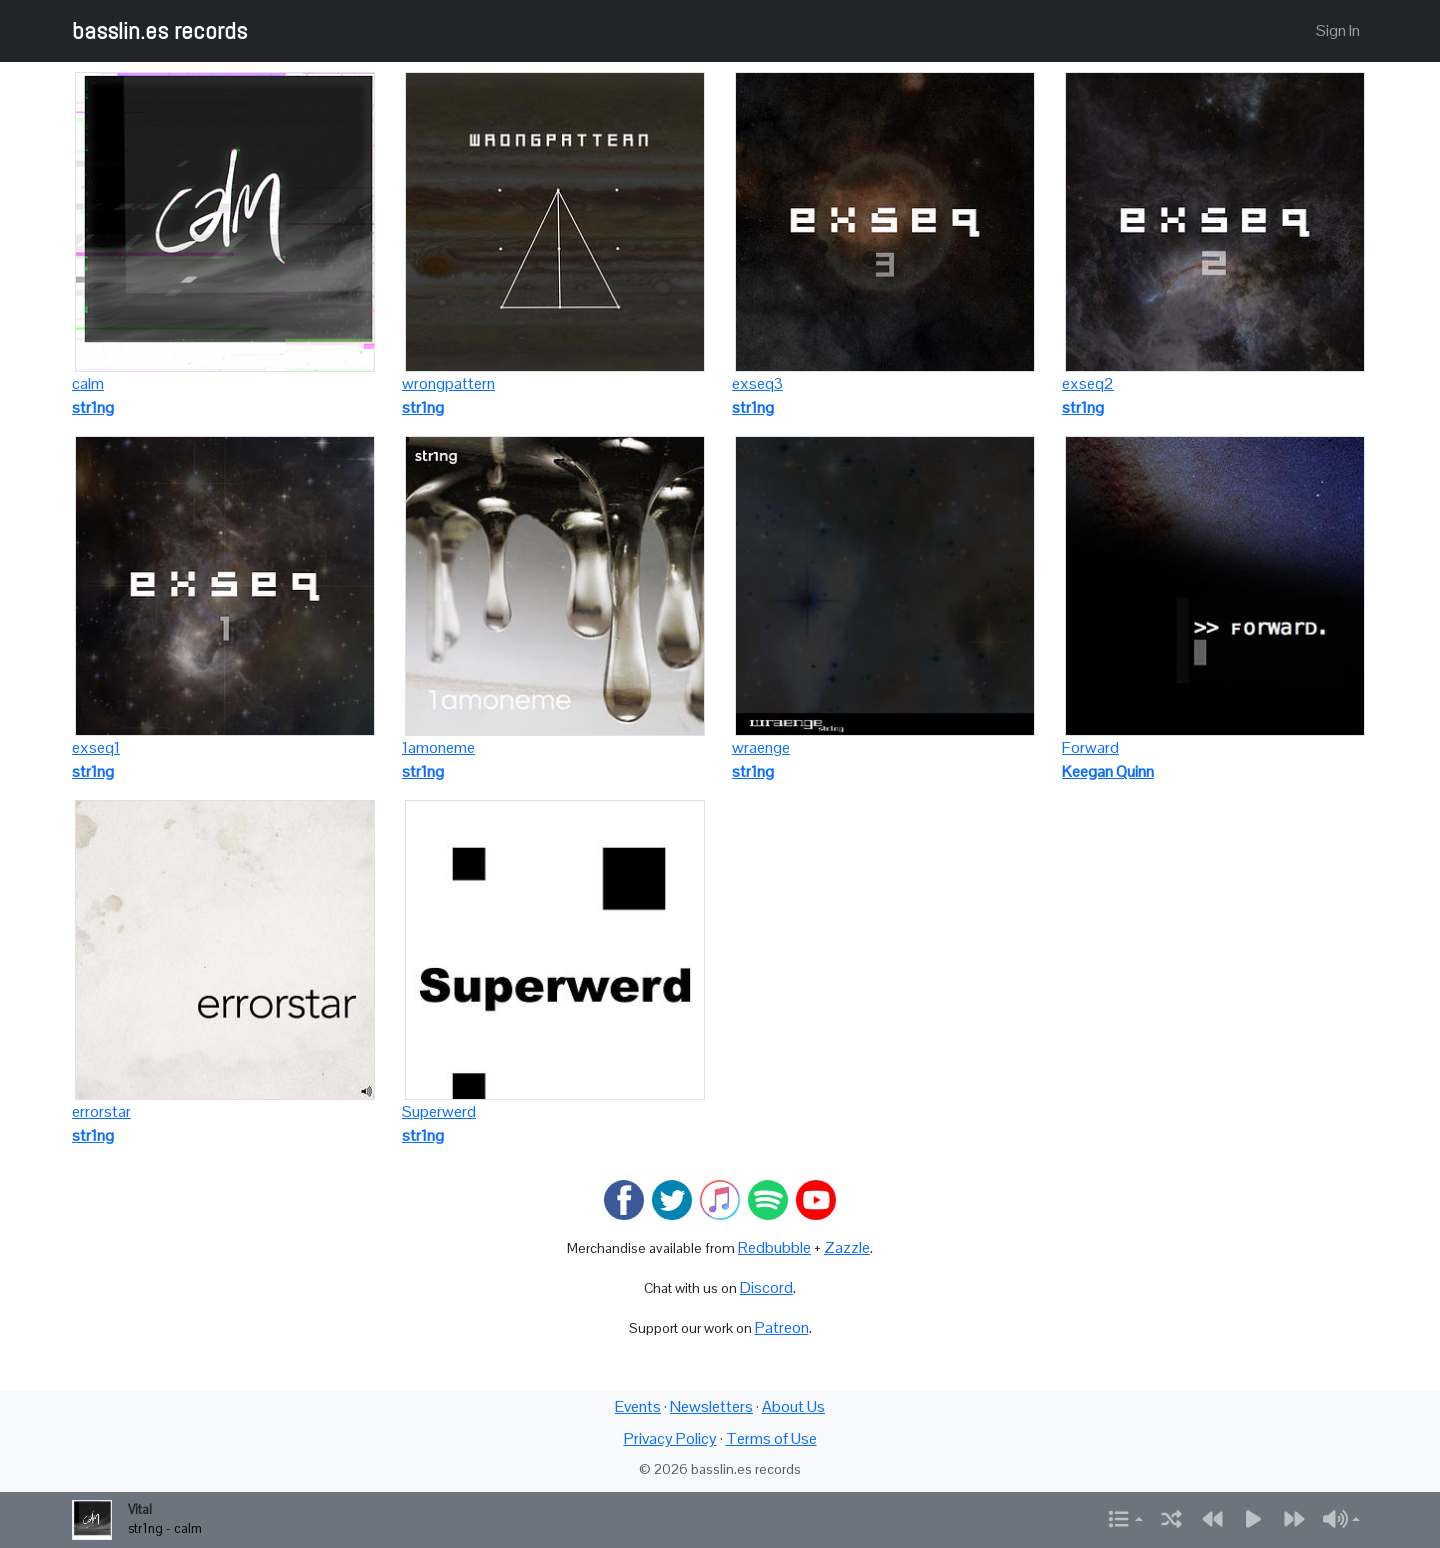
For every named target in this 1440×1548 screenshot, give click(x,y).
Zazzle (847, 1247)
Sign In (1338, 30)
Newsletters (711, 1406)
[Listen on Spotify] (768, 1198)
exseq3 (757, 383)
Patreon (782, 1327)
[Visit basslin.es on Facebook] (624, 1198)
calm (88, 383)
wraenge (761, 747)
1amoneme (438, 747)
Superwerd (439, 1111)
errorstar (101, 1111)
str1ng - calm (165, 1528)
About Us (793, 1406)
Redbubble (774, 1247)
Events (638, 1406)
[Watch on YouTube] (816, 1198)
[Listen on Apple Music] (720, 1198)
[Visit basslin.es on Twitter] (672, 1198)
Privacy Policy (670, 1438)
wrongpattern (448, 383)
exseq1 (96, 747)
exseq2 (1088, 383)
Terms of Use (771, 1438)
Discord (766, 1287)
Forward (1090, 747)
